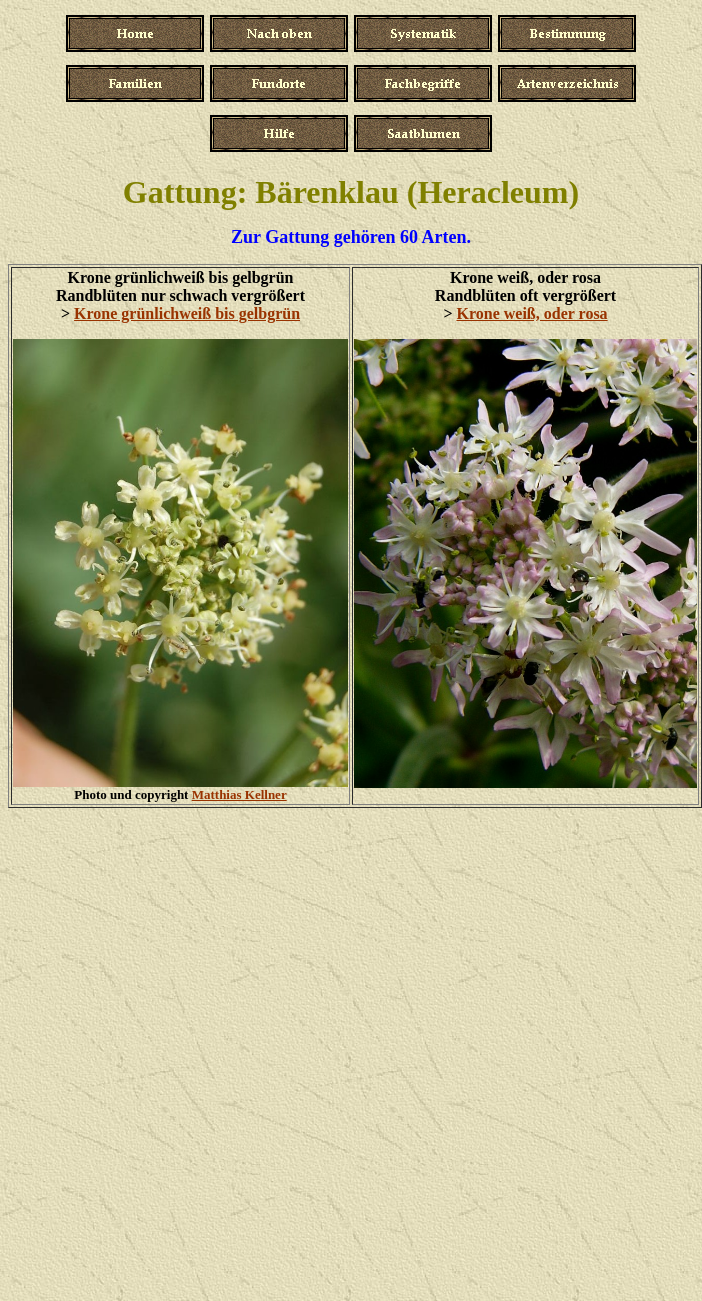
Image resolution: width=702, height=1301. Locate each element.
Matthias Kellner (239, 794)
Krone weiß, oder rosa (532, 313)
